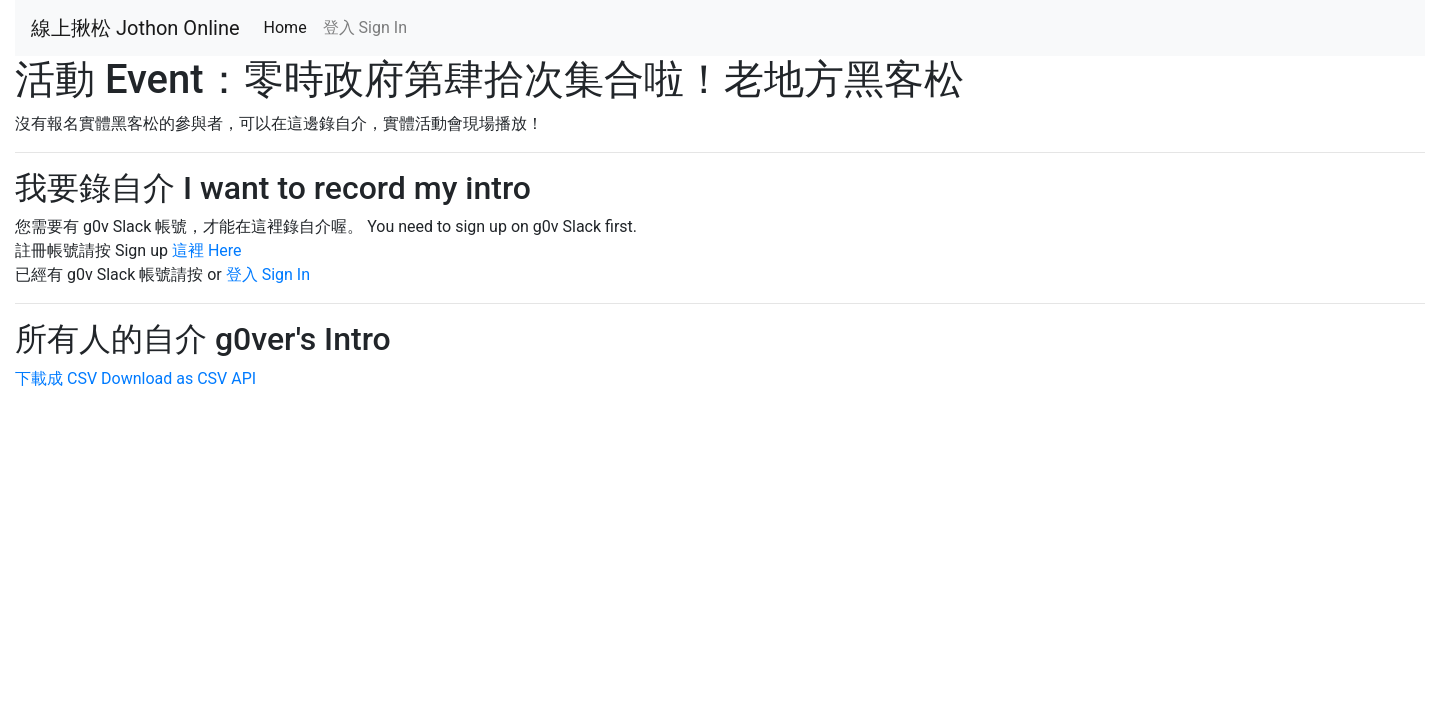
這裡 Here (207, 250)
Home (289, 26)
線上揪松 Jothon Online (135, 28)
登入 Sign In (365, 27)
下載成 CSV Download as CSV (121, 378)
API (243, 378)
